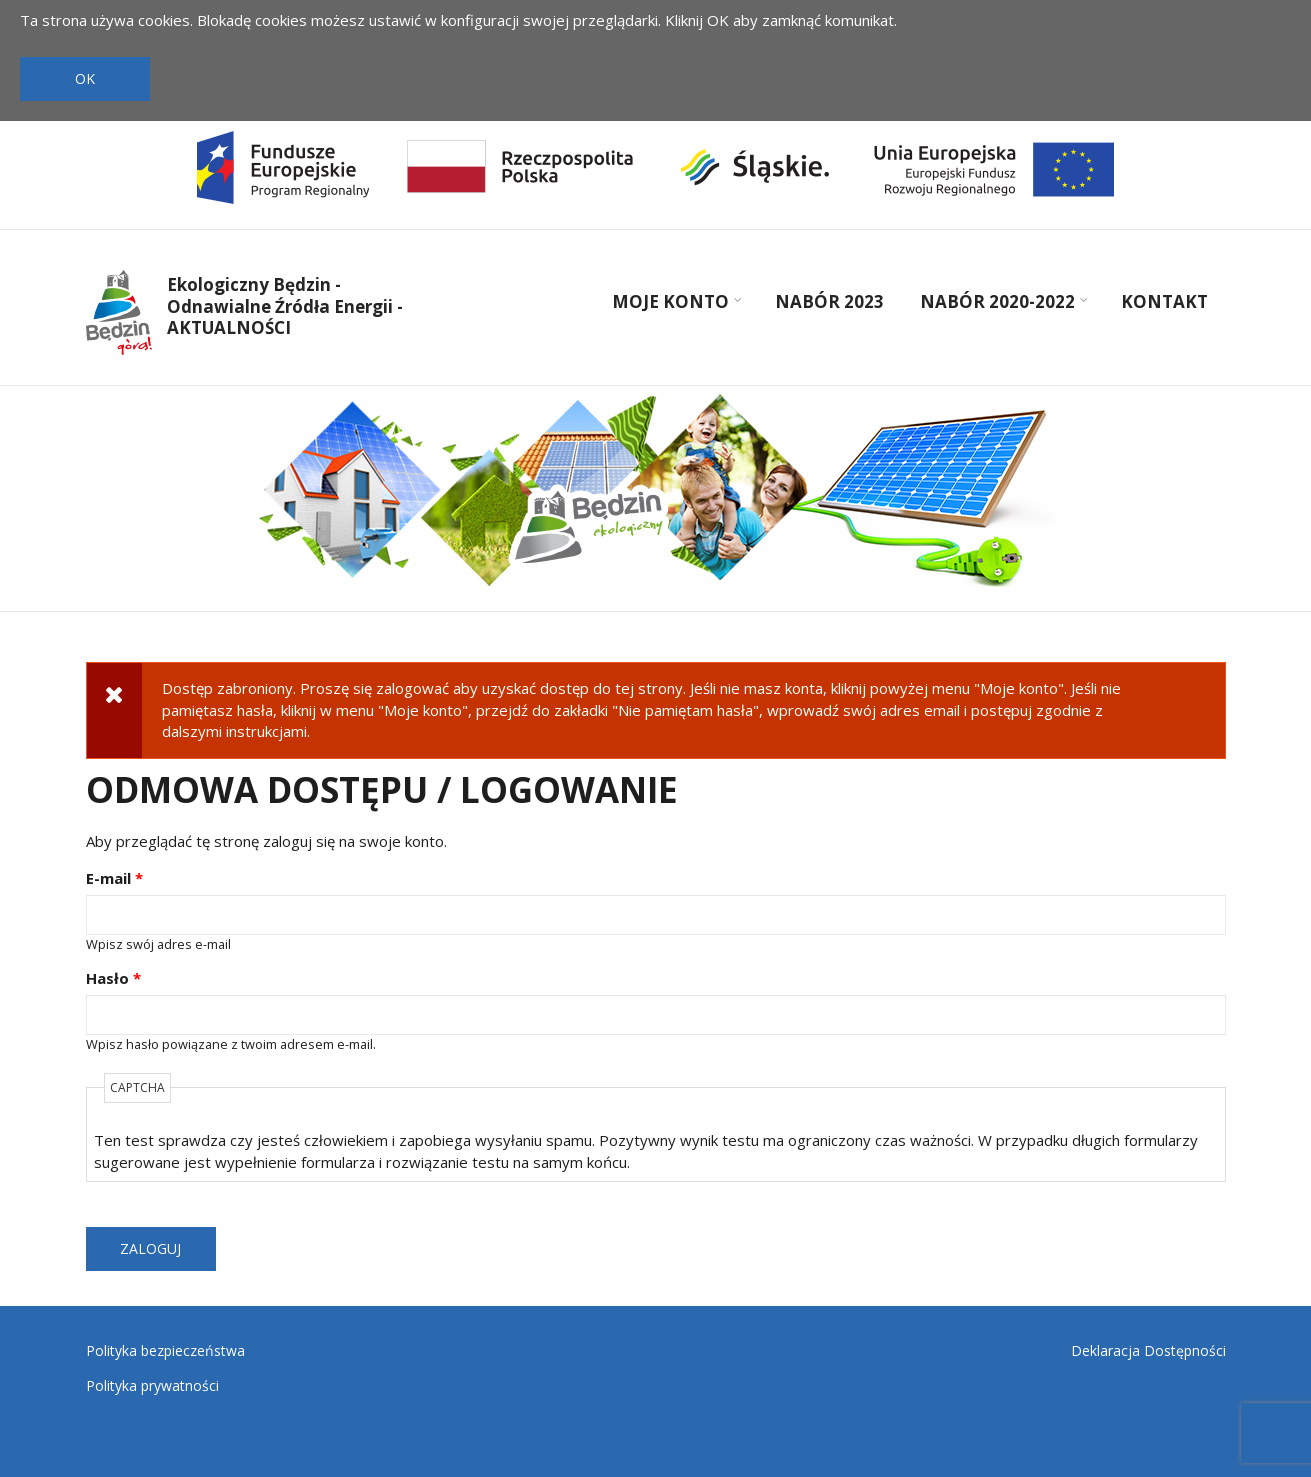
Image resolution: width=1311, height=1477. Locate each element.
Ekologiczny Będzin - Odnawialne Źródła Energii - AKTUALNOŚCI (285, 306)
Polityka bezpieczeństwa (165, 1350)
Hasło (113, 978)
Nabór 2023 (829, 301)
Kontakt (1164, 301)
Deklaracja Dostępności (1148, 1350)
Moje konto (674, 304)
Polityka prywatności (152, 1385)
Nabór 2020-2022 (1001, 304)
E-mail (114, 878)
